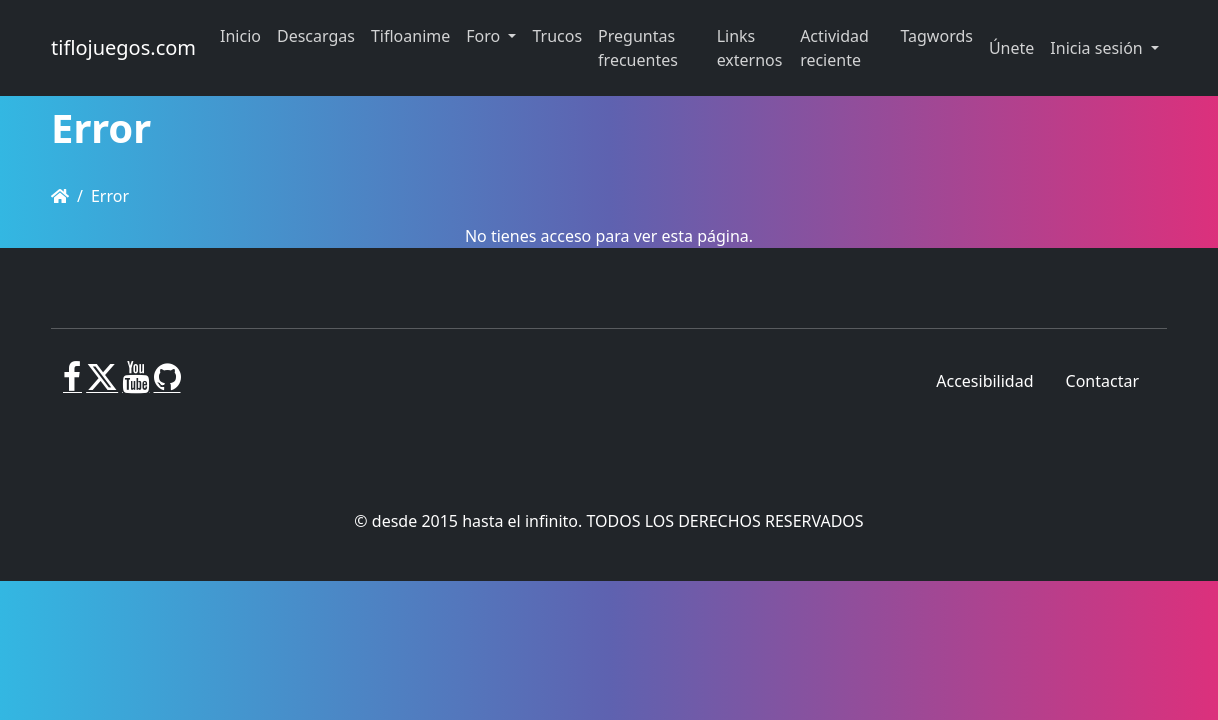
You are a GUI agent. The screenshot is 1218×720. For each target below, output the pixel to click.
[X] (102, 385)
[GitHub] (167, 385)
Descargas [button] (316, 36)
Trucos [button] (557, 36)
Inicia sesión (1098, 48)
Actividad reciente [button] (834, 48)
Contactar (1102, 381)
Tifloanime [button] (410, 36)
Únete (1011, 48)
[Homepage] (60, 196)
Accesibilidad (984, 381)
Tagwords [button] (936, 36)
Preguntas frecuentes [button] (638, 48)
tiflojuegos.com (123, 47)
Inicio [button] (240, 36)
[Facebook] (72, 385)
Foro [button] (485, 36)
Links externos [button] (750, 48)
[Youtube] (135, 385)
